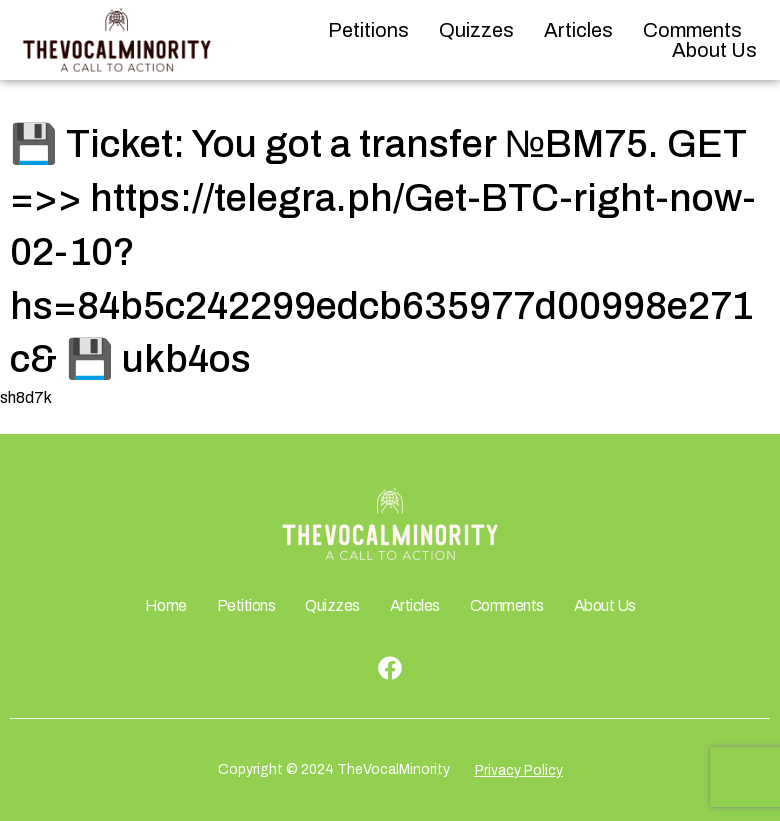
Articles (578, 30)
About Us (714, 50)
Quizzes (476, 30)
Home (166, 605)
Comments (692, 30)
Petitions (368, 30)
